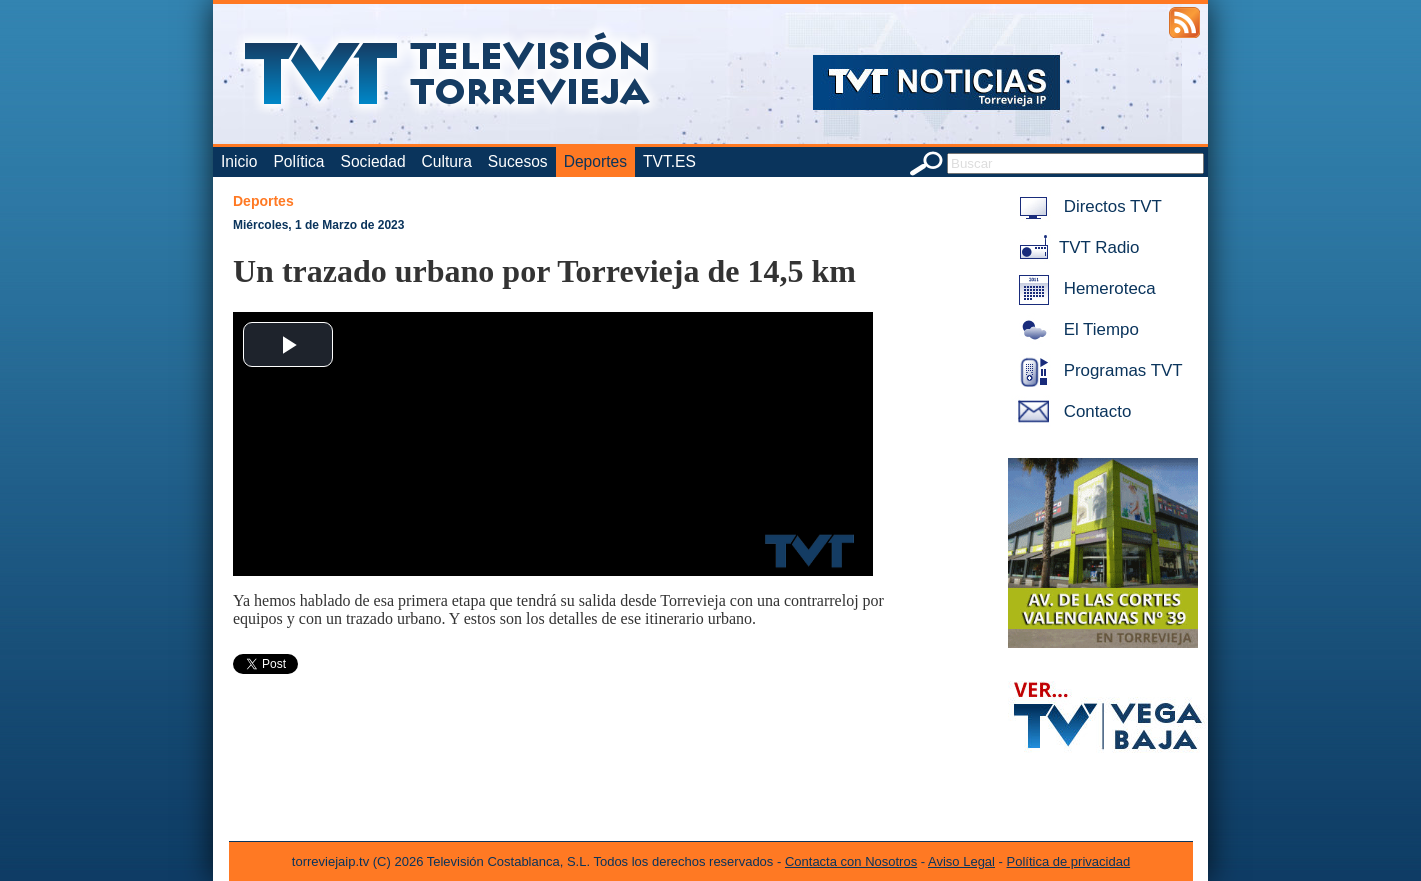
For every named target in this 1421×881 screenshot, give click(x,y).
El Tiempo (1075, 329)
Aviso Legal (961, 861)
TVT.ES (669, 161)
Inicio (239, 161)
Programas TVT (1097, 370)
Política (298, 161)
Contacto (1071, 411)
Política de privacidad (1069, 861)
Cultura (447, 161)
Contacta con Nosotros (851, 861)
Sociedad (373, 161)
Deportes (595, 161)
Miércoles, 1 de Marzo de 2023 (318, 225)
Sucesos (518, 161)
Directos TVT (1086, 206)
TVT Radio (1075, 247)
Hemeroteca (1083, 288)
